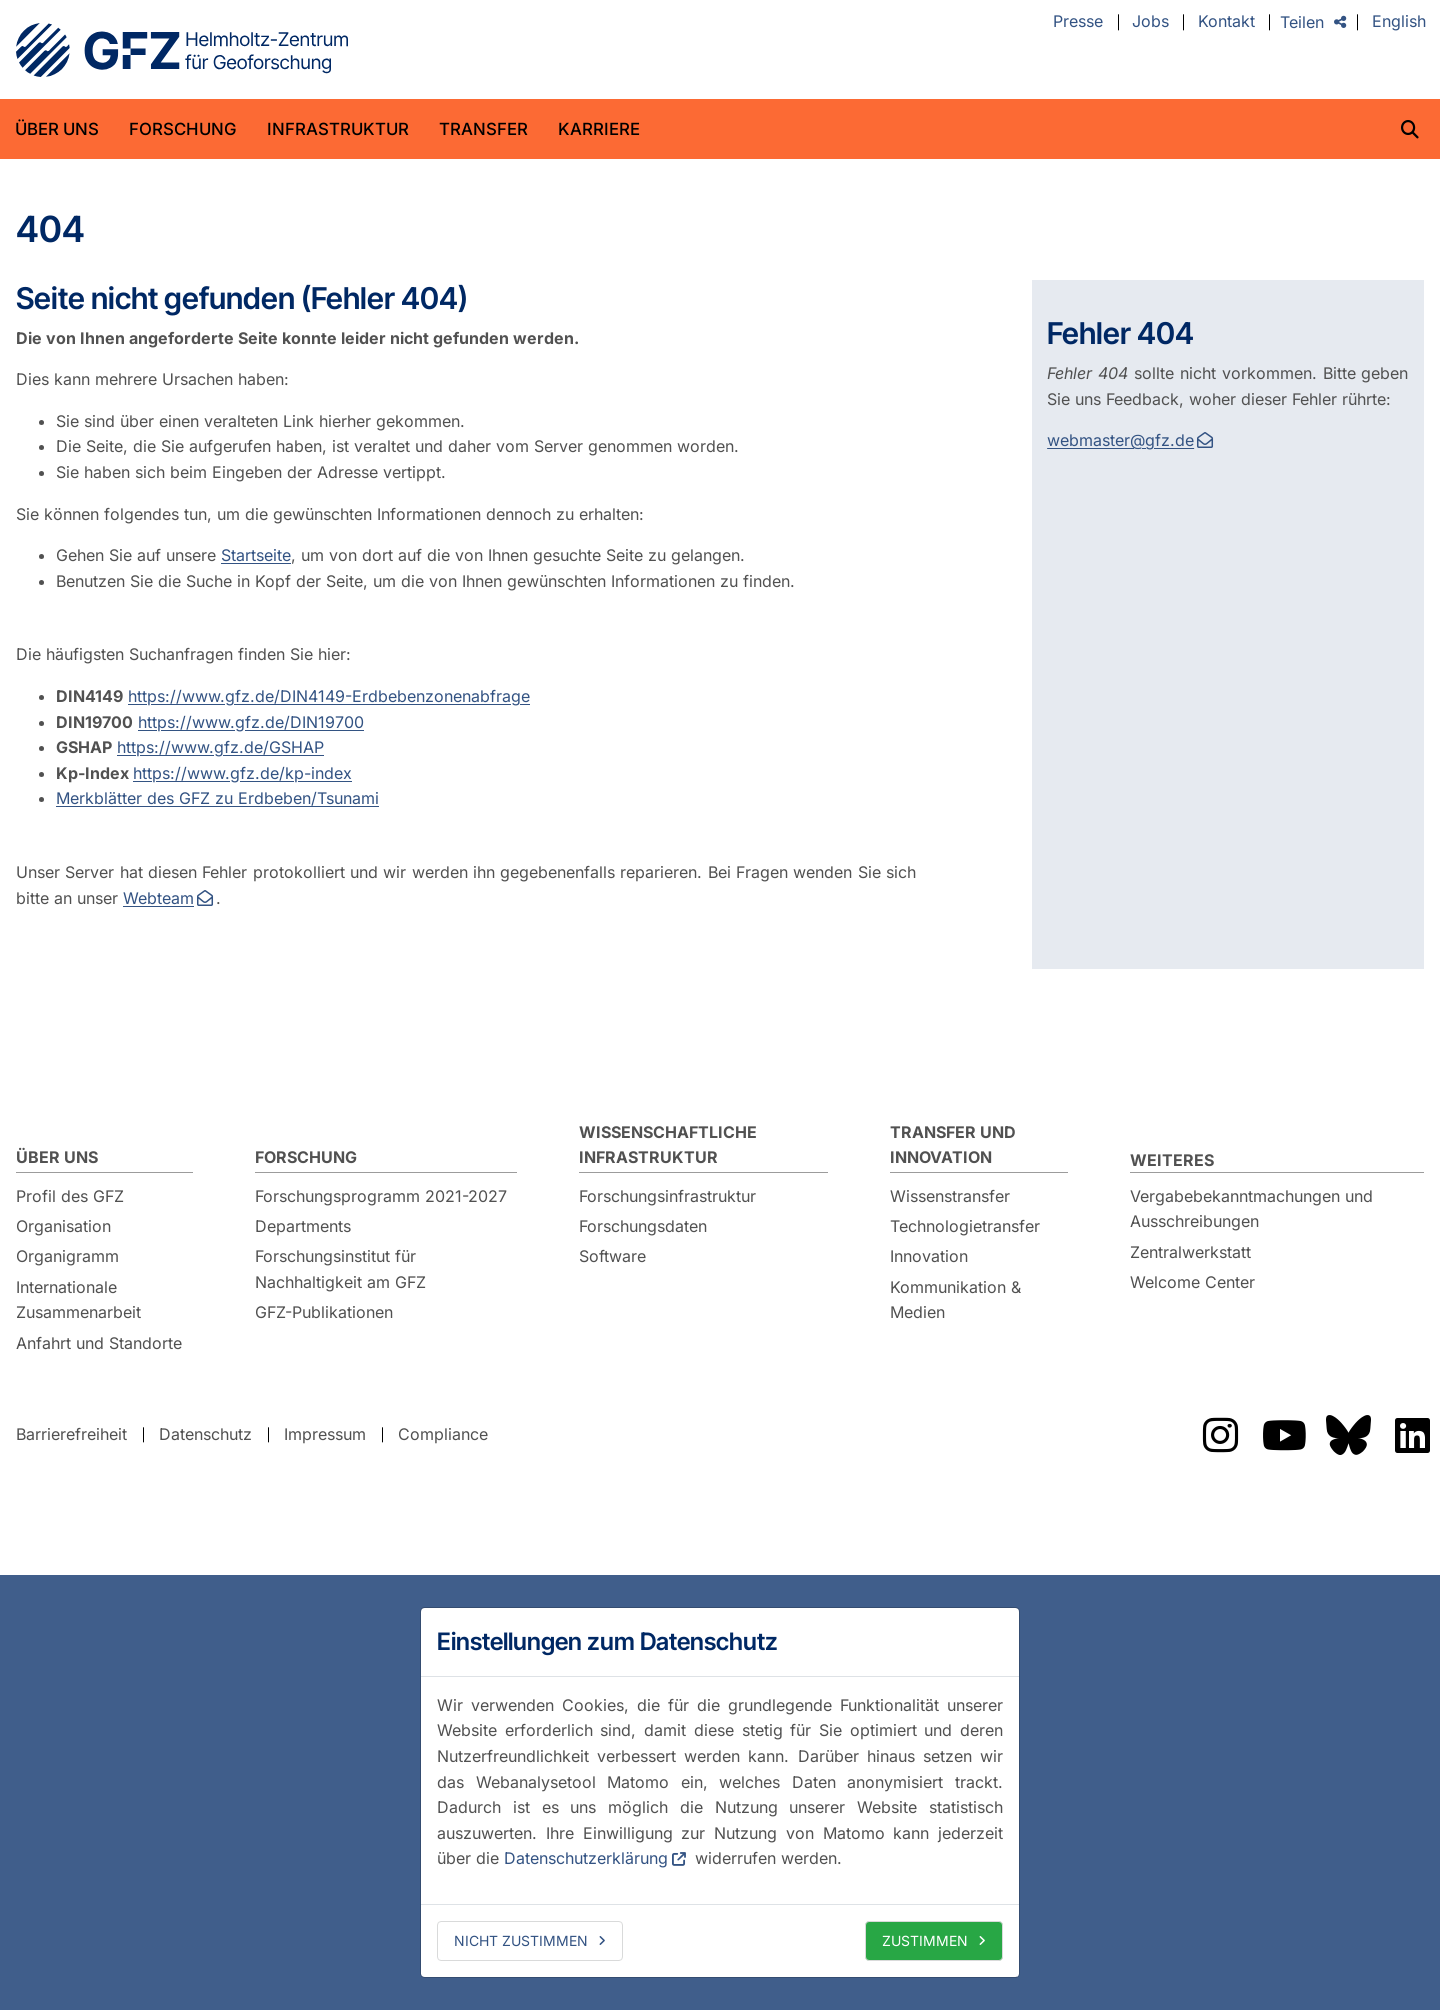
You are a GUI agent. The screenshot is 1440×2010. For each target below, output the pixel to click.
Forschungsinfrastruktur (667, 1196)
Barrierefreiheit (71, 1434)
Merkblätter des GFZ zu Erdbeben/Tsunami (217, 798)
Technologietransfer (965, 1226)
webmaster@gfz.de (1120, 440)
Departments (303, 1226)
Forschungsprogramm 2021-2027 (381, 1196)
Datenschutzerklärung (586, 1858)
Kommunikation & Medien (955, 1300)
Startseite (256, 555)
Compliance (443, 1434)
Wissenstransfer (950, 1196)
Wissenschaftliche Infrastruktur (668, 1145)
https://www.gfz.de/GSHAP (220, 747)
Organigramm (67, 1256)
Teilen (1302, 22)
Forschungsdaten (643, 1226)
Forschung (183, 129)
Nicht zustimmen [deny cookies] (521, 1940)
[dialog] (720, 1792)
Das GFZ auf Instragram (1220, 1435)
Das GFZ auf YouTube (1284, 1435)
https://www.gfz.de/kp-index (242, 773)
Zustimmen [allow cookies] (925, 1940)
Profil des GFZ (70, 1196)
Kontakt (1226, 22)
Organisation (63, 1226)
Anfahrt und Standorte (99, 1343)
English (1399, 22)
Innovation (929, 1256)
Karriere (599, 129)
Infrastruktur (338, 129)
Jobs (1150, 22)
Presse (1078, 22)
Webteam (158, 898)
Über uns (57, 129)
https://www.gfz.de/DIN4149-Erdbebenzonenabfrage (329, 696)
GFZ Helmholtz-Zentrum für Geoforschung (182, 50)
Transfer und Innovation (953, 1145)
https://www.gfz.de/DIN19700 (251, 722)
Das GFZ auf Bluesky (1348, 1435)
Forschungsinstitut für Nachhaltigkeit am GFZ (340, 1269)
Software (612, 1256)
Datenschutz (205, 1434)
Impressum (325, 1434)
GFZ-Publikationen (324, 1312)
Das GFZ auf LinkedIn (1412, 1435)
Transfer (483, 129)
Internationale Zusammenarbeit (78, 1300)
